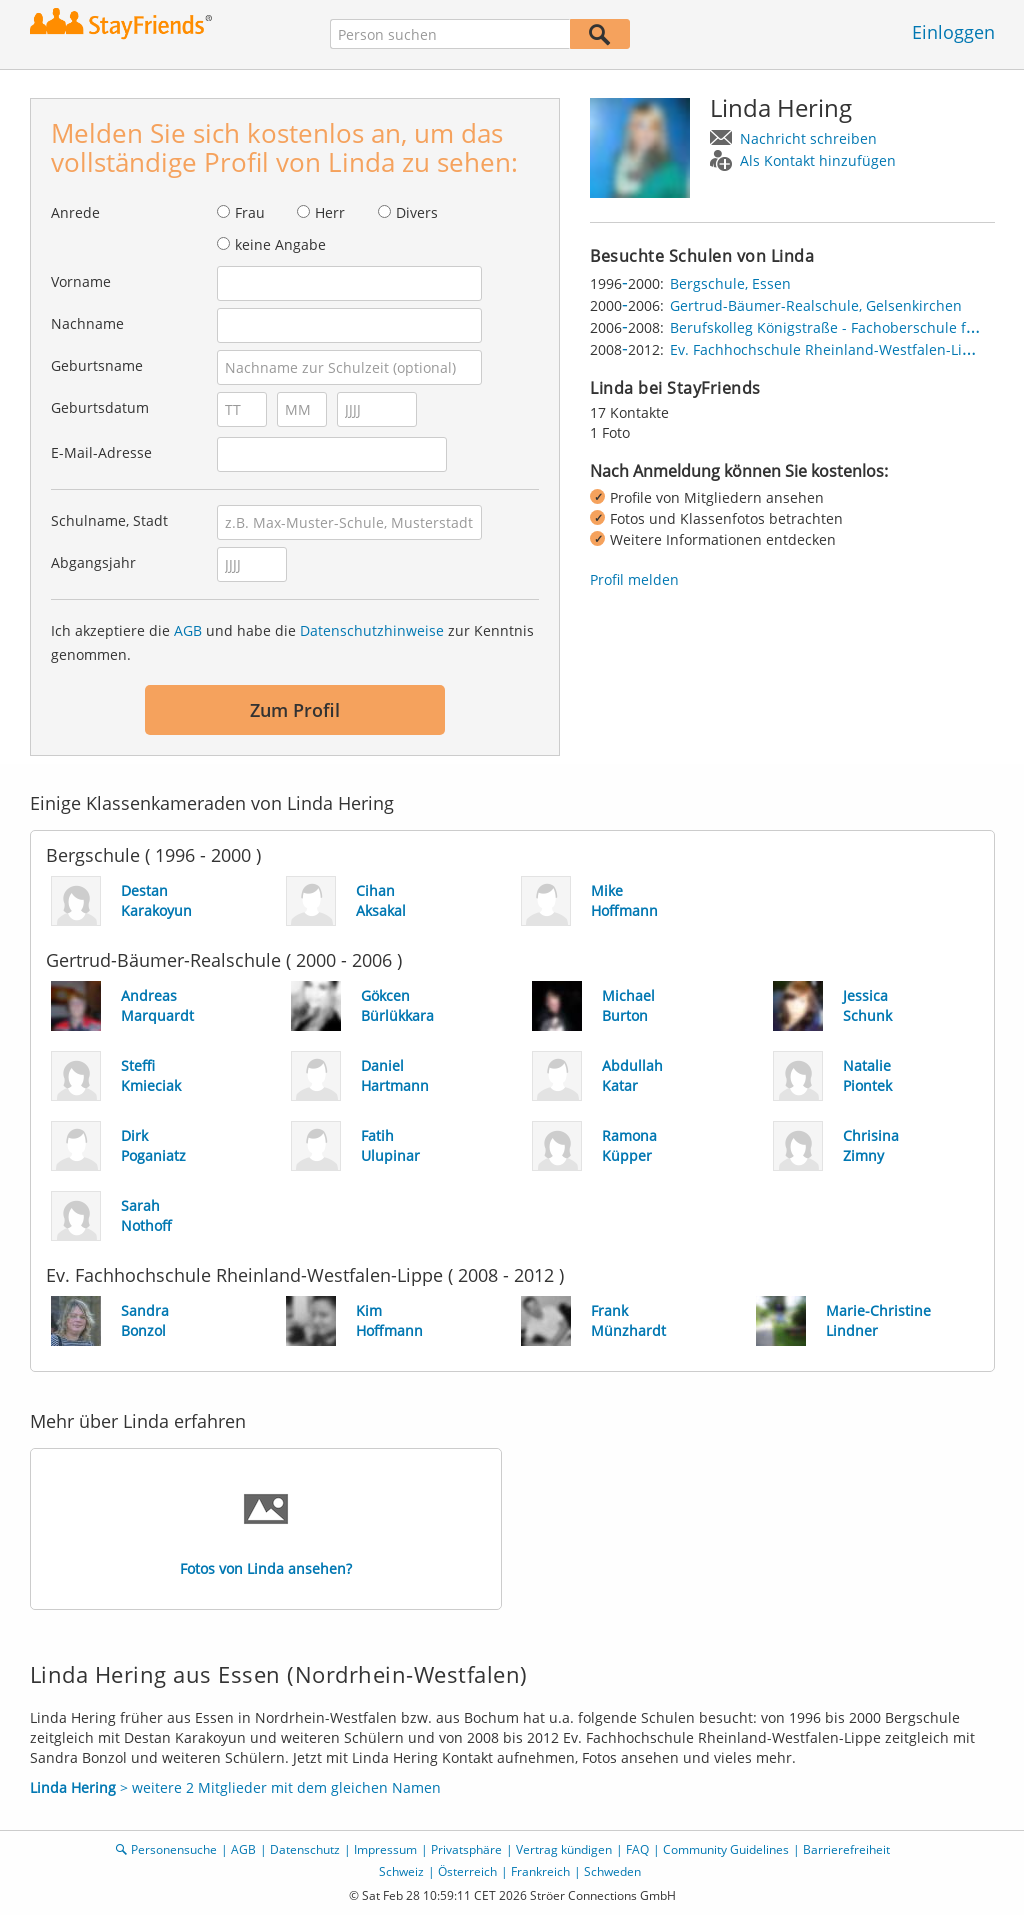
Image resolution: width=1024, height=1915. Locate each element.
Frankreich (540, 1871)
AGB (188, 630)
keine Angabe (280, 244)
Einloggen (953, 32)
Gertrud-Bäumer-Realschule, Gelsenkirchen (816, 305)
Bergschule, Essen (730, 283)
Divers (417, 212)
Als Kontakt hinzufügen (818, 160)
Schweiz (401, 1871)
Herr (330, 212)
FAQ (637, 1849)
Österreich (467, 1871)
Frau (250, 212)
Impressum (385, 1849)
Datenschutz (305, 1849)
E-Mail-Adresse (101, 452)
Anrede (75, 212)
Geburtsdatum (100, 407)
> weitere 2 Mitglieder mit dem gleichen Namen (235, 1787)
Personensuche (174, 1849)
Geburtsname (97, 365)
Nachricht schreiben (808, 138)
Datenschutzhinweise (372, 630)
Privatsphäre (466, 1849)
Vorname (81, 281)
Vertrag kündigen (564, 1849)
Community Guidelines (726, 1849)
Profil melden (634, 579)
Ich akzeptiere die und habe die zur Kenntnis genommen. (292, 642)
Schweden (612, 1871)
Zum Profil (295, 710)
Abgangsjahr (93, 562)
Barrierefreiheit (846, 1849)
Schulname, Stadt (109, 520)
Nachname (87, 323)
